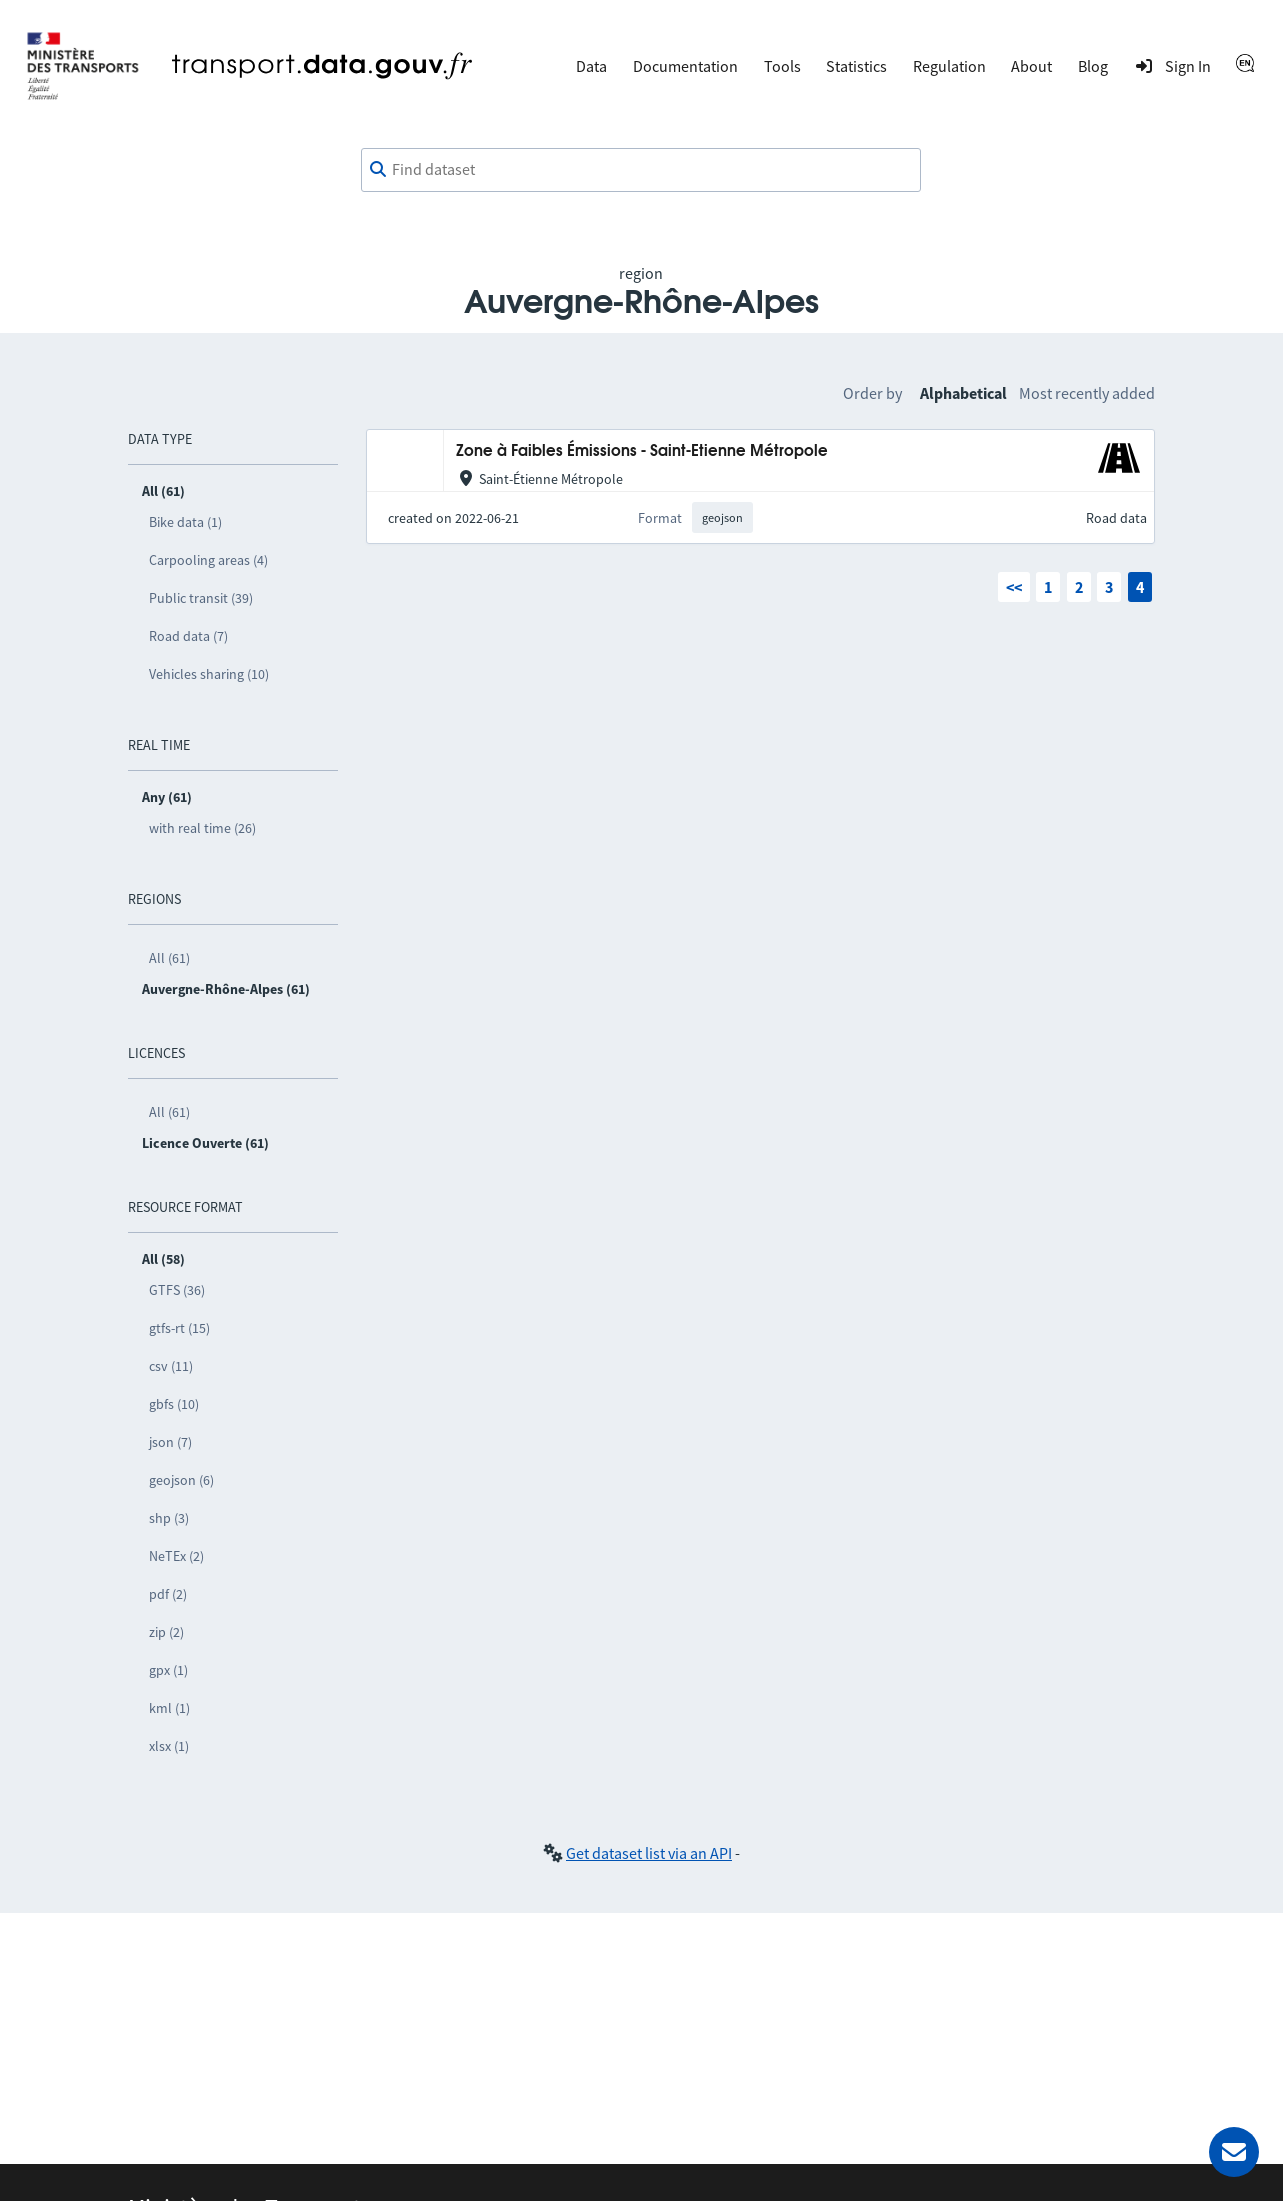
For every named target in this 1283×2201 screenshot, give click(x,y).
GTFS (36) (177, 1290)
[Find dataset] (641, 170)
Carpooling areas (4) (208, 560)
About (1031, 66)
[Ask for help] (1234, 2152)
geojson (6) (181, 1480)
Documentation (685, 66)
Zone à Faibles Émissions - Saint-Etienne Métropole (642, 451)
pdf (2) (168, 1594)
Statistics (856, 66)
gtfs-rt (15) (179, 1328)
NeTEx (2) (176, 1556)
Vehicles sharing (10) (209, 674)
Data (591, 66)
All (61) (169, 958)
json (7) (170, 1442)
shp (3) (169, 1518)
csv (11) (171, 1366)
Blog (1093, 66)
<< (1014, 587)
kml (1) (169, 1708)
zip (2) (166, 1632)
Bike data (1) (185, 522)
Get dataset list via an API (649, 1853)
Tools (782, 66)
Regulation (949, 66)
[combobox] (641, 170)
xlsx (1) (169, 1746)
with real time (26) (202, 828)
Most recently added (1087, 393)
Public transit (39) (201, 598)
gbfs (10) (174, 1404)
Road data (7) (188, 636)
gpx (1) (168, 1670)
